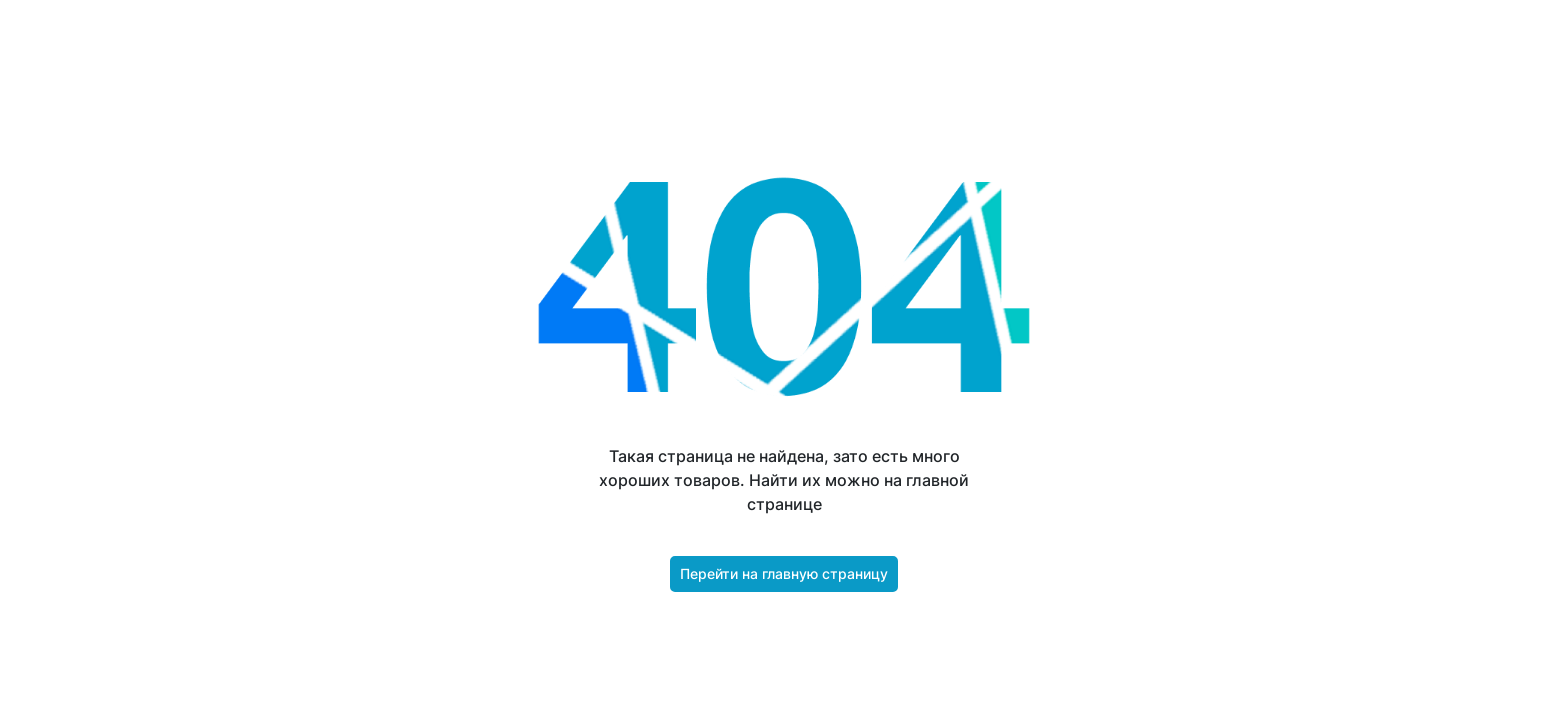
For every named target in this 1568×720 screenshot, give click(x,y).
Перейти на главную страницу (784, 573)
